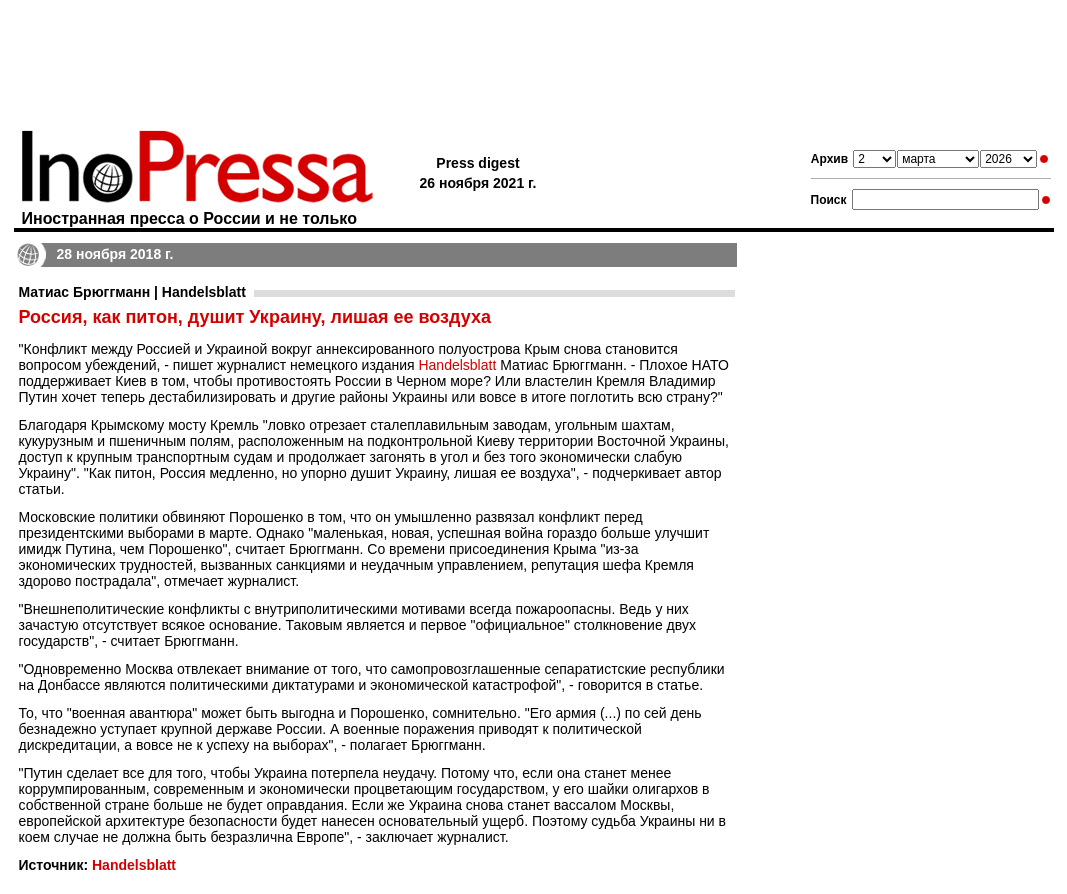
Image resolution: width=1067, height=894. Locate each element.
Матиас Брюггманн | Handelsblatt (132, 292)
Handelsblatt (457, 365)
